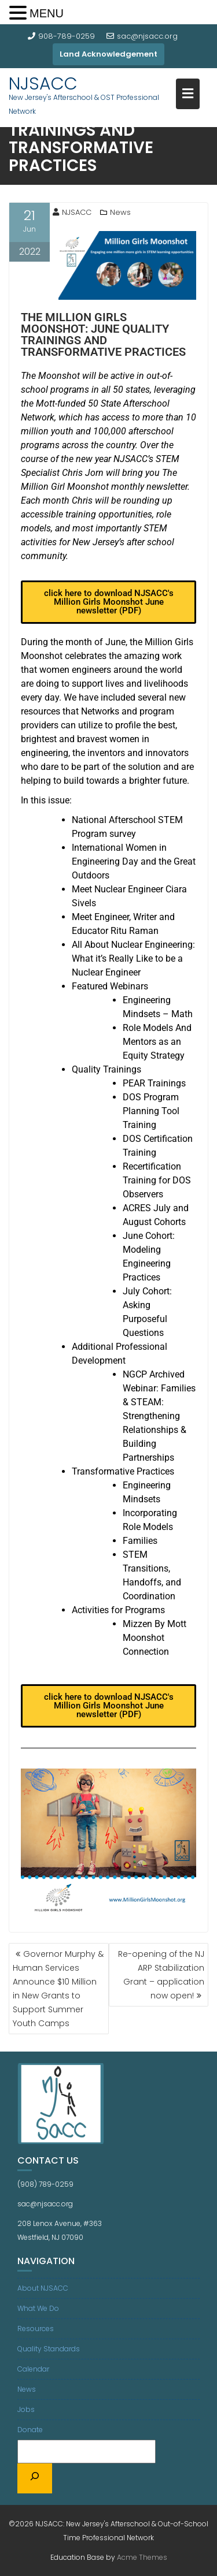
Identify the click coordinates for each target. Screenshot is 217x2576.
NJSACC (43, 84)
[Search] (34, 2478)
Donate (30, 2429)
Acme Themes (142, 2557)
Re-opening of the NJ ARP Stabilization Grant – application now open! (161, 1974)
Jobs (26, 2409)
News (120, 212)
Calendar (33, 2369)
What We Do (38, 2308)
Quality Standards (48, 2349)
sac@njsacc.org (142, 36)
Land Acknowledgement (108, 54)
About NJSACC (42, 2288)
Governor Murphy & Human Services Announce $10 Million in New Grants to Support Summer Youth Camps (58, 1988)
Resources (35, 2328)
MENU (47, 13)
